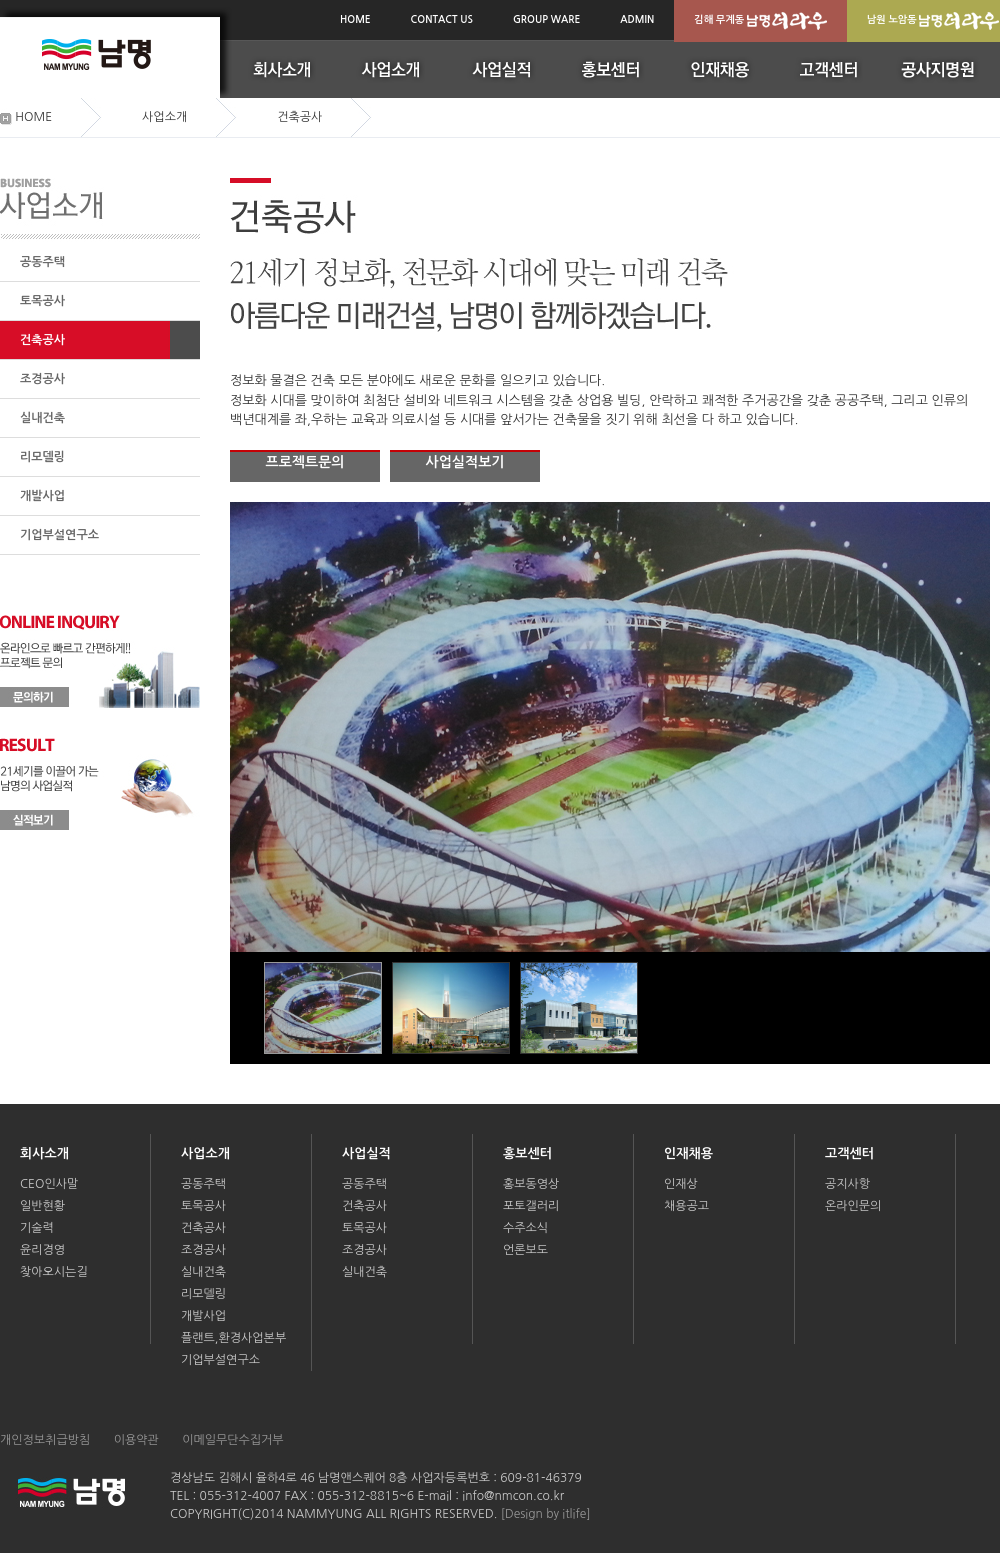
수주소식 (525, 1228)
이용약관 (136, 1440)
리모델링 (42, 457)
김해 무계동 (760, 21)
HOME (355, 19)
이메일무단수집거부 (233, 1440)
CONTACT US (442, 19)
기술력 (37, 1228)
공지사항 (847, 1184)
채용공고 (686, 1206)
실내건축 (42, 418)
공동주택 (42, 262)
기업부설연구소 (59, 535)
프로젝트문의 (305, 462)
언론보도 (525, 1250)
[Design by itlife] (546, 1514)
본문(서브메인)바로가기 (0, 2)
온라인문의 (853, 1206)
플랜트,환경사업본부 (233, 1338)
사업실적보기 (465, 462)
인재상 (681, 1184)
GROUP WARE (546, 19)
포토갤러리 (531, 1206)
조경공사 (42, 379)
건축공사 (42, 340)
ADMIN (637, 19)
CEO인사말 (49, 1184)
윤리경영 (42, 1250)
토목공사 (42, 301)
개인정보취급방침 (45, 1440)
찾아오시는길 (54, 1272)
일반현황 (42, 1206)
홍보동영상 (531, 1184)
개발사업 (42, 496)
